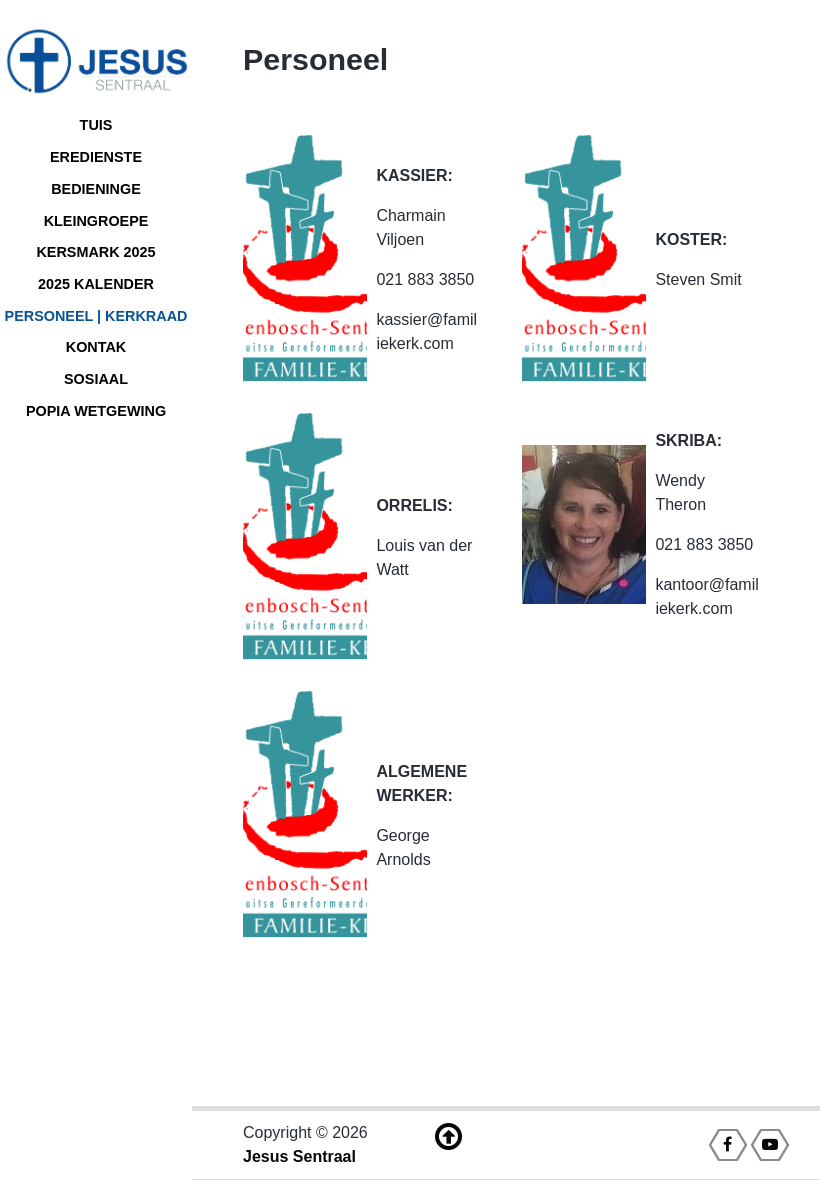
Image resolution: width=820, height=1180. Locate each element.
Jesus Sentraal (299, 1156)
